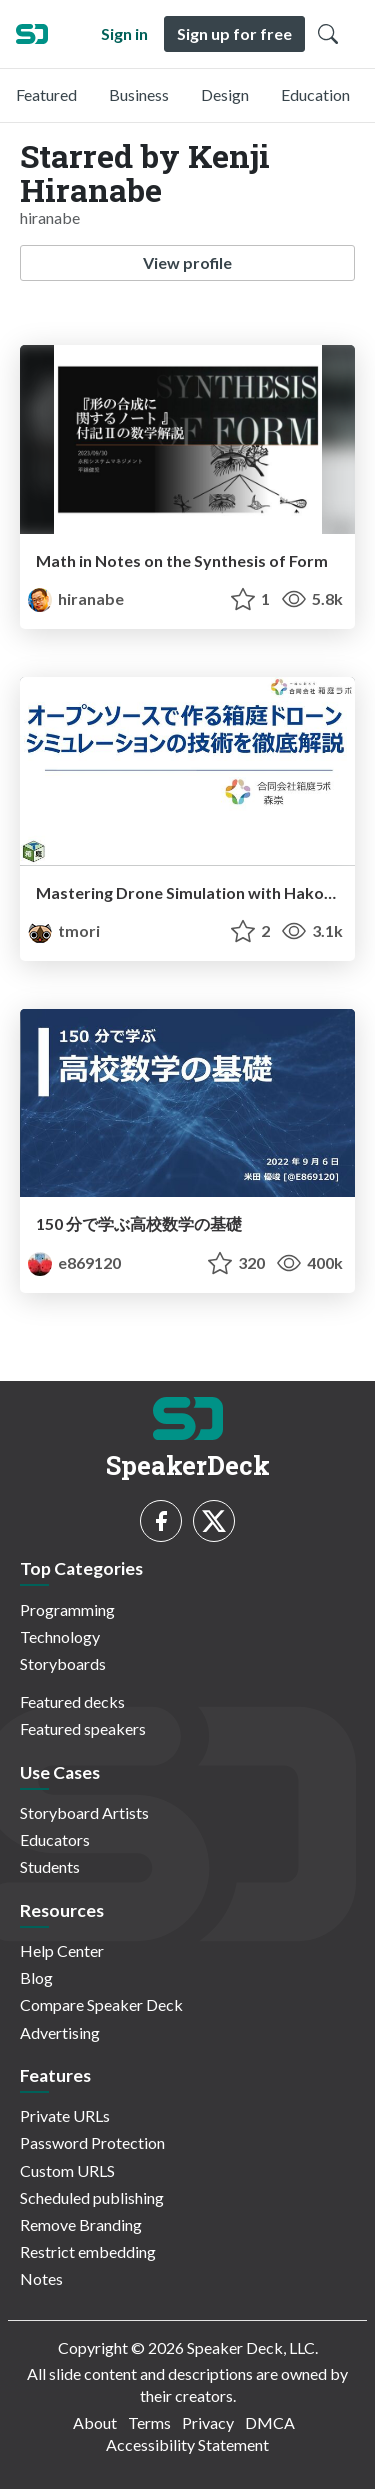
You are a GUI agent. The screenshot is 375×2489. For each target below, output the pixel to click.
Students (50, 1866)
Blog (36, 1977)
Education (315, 94)
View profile (187, 262)
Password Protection (92, 2142)
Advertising (60, 2032)
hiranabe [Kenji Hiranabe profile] (76, 598)
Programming (67, 1609)
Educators (55, 1839)
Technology (60, 1636)
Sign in (124, 33)
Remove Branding (81, 2224)
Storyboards (63, 1663)
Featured (46, 94)
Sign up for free (234, 33)
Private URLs (65, 2115)
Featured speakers (83, 1728)
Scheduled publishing (92, 2197)
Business (139, 94)
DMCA (270, 2422)
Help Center (62, 1950)
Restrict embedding (88, 2251)
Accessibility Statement (187, 2444)
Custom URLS (67, 2170)
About (95, 2422)
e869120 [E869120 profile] (74, 1262)
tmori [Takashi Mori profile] (64, 930)
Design (225, 94)
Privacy (208, 2422)
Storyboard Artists (84, 1812)
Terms (149, 2422)
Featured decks (72, 1701)
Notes (41, 2278)
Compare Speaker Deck (101, 2004)
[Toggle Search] (328, 34)
